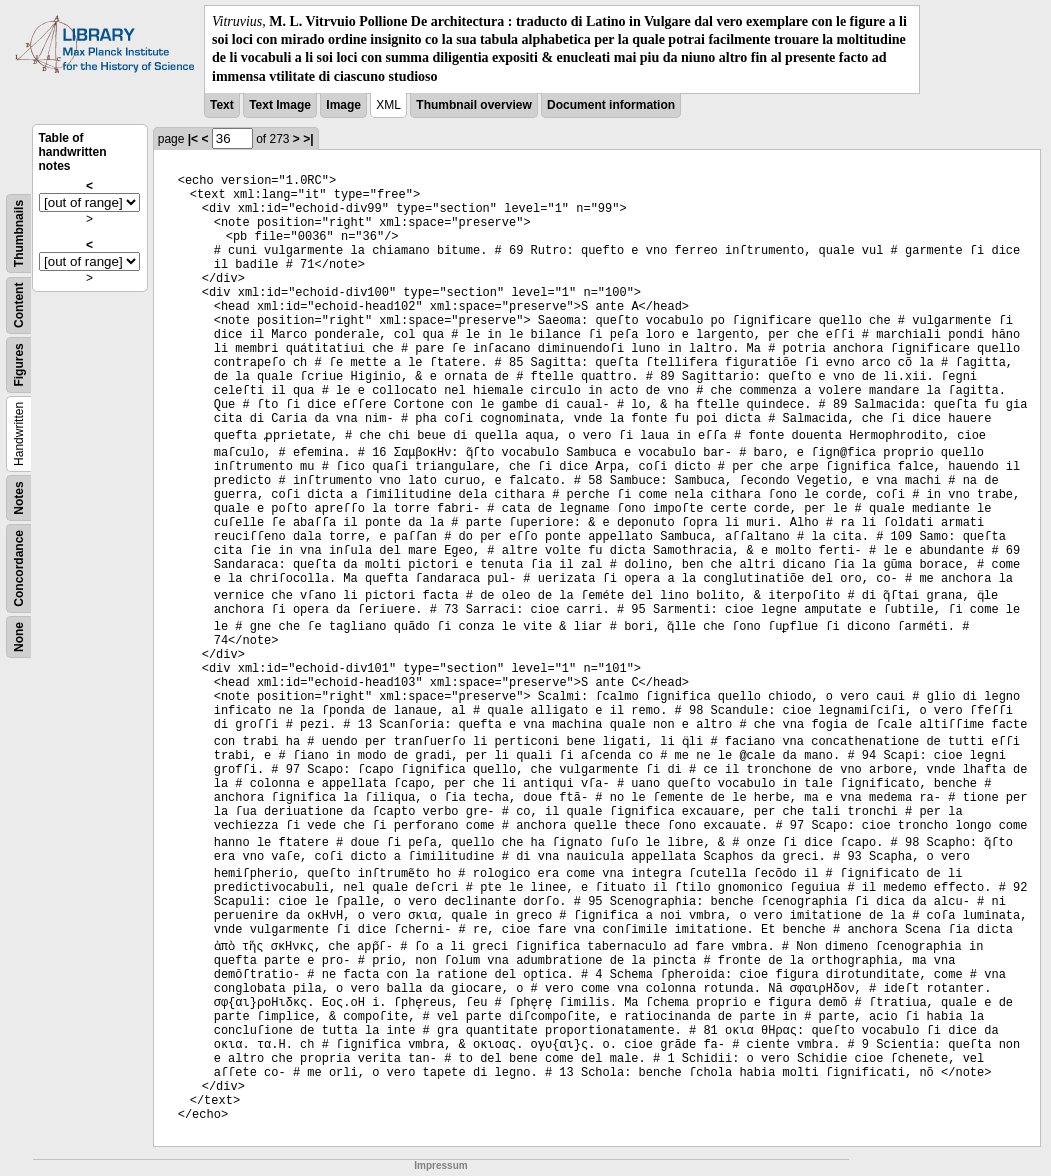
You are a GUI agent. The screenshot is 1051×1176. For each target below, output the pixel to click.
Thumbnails (19, 233)
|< (193, 139)
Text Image (280, 105)
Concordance (19, 568)
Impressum (440, 1165)
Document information (611, 105)
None (19, 637)
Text (222, 105)
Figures (19, 364)
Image (343, 105)
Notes (19, 497)
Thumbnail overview (473, 105)
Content (19, 304)
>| (308, 139)
